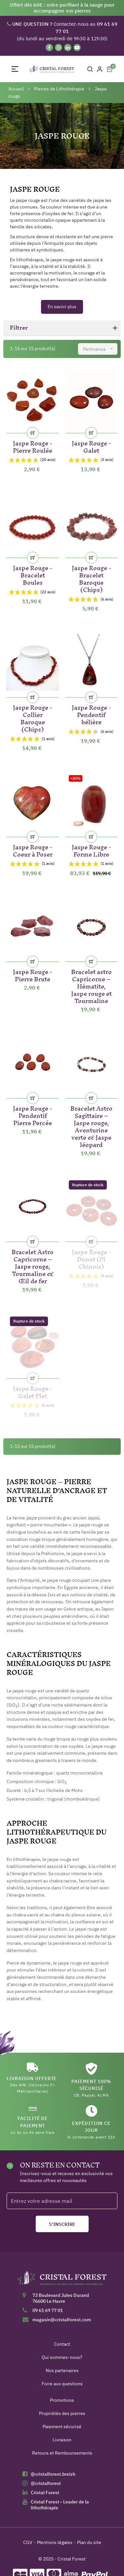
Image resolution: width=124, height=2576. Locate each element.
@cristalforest (46, 2483)
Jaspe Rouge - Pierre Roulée (32, 446)
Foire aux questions (62, 2384)
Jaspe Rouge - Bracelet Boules (32, 574)
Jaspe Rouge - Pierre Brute (32, 974)
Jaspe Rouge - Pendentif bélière (91, 713)
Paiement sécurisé (62, 2426)
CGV (27, 2542)
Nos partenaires (62, 2370)
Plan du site (89, 2542)
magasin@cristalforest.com (61, 2320)
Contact (62, 2344)
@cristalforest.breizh (53, 2474)
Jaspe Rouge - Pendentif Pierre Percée (32, 1114)
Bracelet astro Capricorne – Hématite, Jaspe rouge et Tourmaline (91, 985)
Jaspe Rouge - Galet (91, 446)
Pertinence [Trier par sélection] (100, 349)
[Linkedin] (67, 47)
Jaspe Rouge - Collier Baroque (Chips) (32, 717)
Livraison (62, 2440)
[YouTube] (77, 47)
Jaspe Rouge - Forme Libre (91, 849)
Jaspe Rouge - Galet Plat (32, 1391)
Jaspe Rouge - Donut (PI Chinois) (91, 1258)
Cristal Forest (45, 2492)
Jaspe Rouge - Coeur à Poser (33, 849)
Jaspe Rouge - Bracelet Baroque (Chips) (91, 577)
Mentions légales (54, 2542)
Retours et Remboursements (62, 2453)
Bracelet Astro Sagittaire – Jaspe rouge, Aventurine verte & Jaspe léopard (91, 1125)
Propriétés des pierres (62, 2413)
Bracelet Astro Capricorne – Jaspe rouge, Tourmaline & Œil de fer (33, 1265)
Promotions (62, 2400)
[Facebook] (49, 47)
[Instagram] (58, 47)
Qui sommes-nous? (62, 2357)
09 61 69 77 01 (47, 2310)
